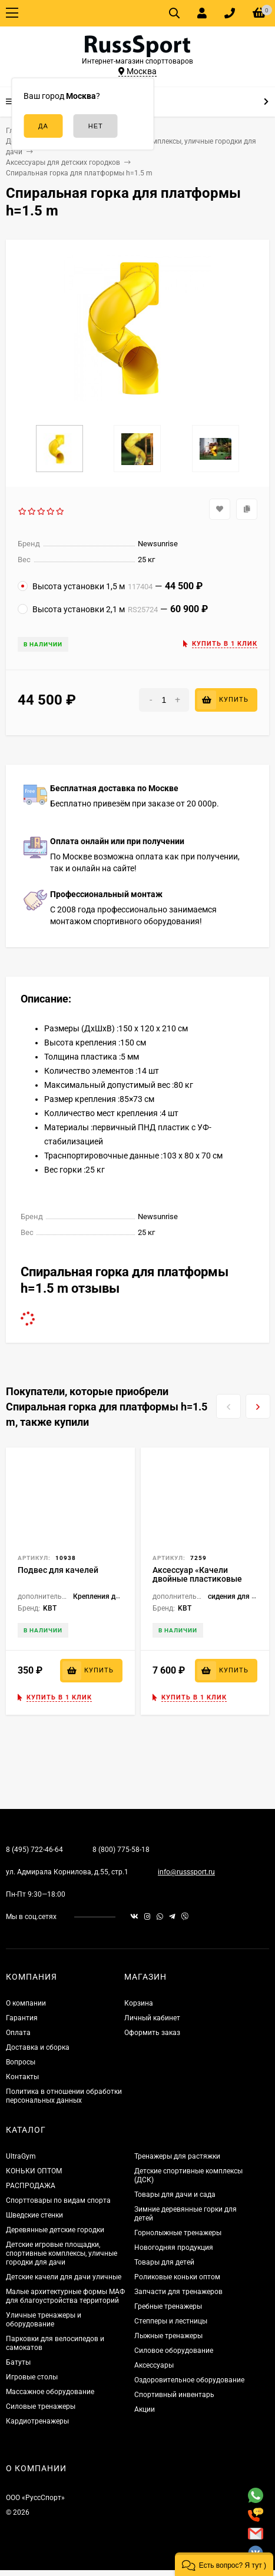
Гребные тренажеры (168, 2306)
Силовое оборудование (173, 2350)
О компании (26, 2003)
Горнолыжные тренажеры (177, 2233)
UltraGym (21, 2156)
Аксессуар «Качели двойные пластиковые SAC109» (197, 1578)
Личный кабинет (152, 2018)
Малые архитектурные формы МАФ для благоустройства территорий (65, 2296)
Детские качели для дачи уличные (63, 2277)
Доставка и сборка (37, 2047)
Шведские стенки (34, 2215)
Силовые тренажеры (40, 2406)
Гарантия (22, 2018)
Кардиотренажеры (37, 2421)
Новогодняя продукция (173, 2247)
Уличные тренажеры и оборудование (43, 2319)
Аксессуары (154, 2365)
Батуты (18, 2362)
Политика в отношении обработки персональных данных (64, 2095)
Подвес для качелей (58, 1570)
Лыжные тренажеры (168, 2336)
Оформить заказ (152, 2033)
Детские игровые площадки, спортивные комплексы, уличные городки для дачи (61, 2253)
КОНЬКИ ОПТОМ (34, 2171)
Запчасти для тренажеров (178, 2292)
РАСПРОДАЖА (30, 2186)
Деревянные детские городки (55, 2230)
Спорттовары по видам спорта (58, 2200)
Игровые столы (32, 2377)
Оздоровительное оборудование (189, 2380)
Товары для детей (164, 2262)
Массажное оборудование (50, 2392)
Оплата (18, 2033)
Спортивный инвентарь (174, 2395)
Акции (144, 2409)
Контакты (22, 2077)
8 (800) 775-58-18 (121, 1849)
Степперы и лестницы (170, 2321)
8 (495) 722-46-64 (34, 1849)
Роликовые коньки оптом (177, 2277)
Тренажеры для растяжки (177, 2156)
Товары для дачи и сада (175, 2194)
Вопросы (20, 2062)
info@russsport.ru (186, 1872)
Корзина (138, 2003)
